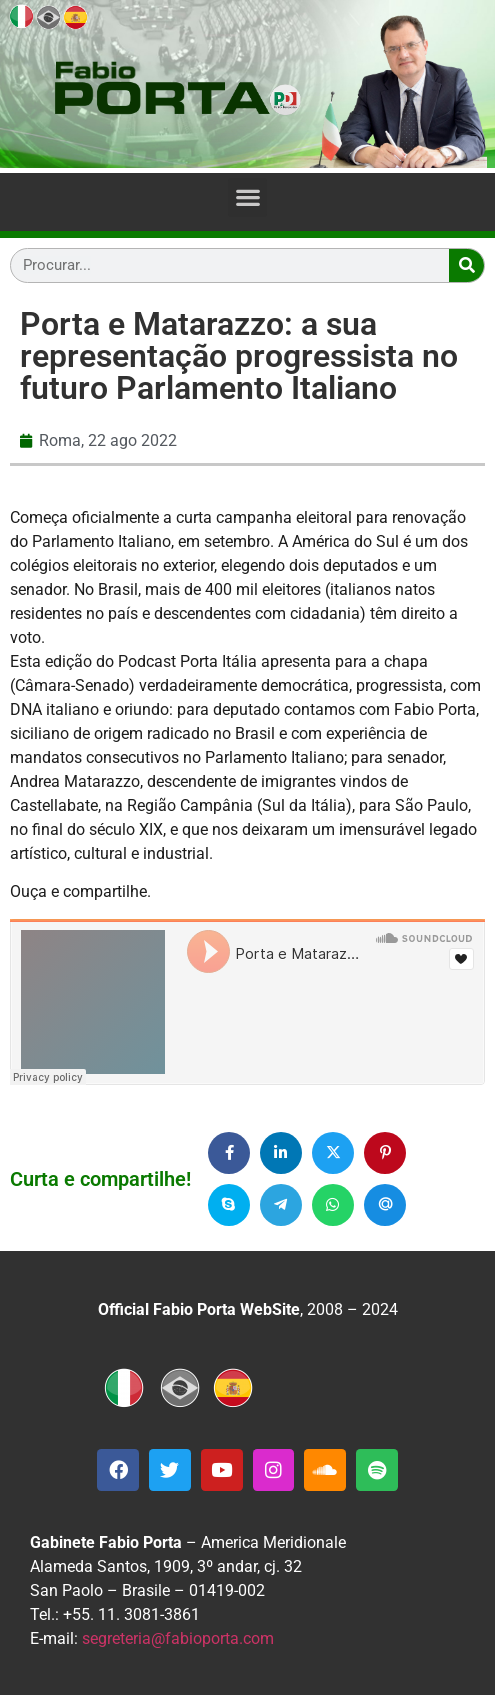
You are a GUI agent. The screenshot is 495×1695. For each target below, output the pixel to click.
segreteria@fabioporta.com (178, 1638)
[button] (247, 197)
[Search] (466, 265)
